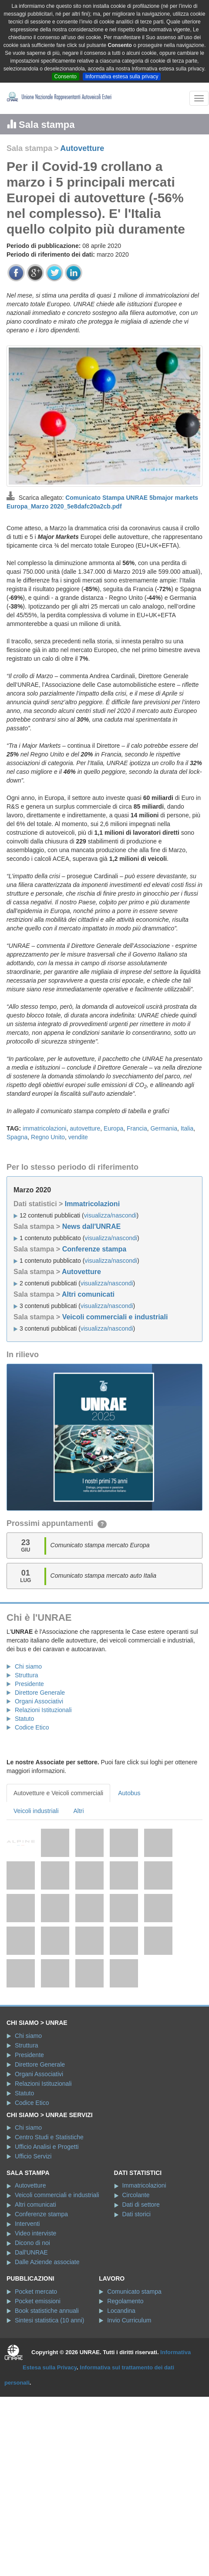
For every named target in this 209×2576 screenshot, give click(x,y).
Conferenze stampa (94, 1249)
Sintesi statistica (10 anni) (49, 2320)
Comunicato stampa (134, 2291)
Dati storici (136, 2214)
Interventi (27, 2223)
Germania (163, 1128)
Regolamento (125, 2301)
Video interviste (35, 2233)
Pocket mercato (36, 2291)
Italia (187, 1128)
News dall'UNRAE (91, 1226)
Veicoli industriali (36, 1810)
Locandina (121, 2310)
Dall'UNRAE (31, 2252)
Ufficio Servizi (33, 2156)
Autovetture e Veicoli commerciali (58, 1793)
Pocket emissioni (38, 2301)
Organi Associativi (39, 1701)
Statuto (24, 1718)
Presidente (29, 1683)
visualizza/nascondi (110, 1215)
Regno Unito (48, 1137)
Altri (79, 1810)
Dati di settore (140, 2204)
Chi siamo (28, 1666)
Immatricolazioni (92, 1204)
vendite (78, 1137)
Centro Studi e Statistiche (49, 2137)
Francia (137, 1128)
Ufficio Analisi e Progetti (47, 2146)
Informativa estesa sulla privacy (121, 77)
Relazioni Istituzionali (43, 1709)
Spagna (17, 1137)
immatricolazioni (44, 1128)
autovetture (85, 1128)
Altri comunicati (88, 1294)
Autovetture (82, 148)
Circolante (135, 2194)
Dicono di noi (32, 2242)
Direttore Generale (40, 1692)
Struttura (26, 1675)
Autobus (129, 1793)
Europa (113, 1128)
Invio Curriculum (129, 2320)
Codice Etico (32, 1727)
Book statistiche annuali (47, 2310)
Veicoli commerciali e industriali (115, 1317)
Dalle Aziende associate (47, 2261)
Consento (65, 77)
